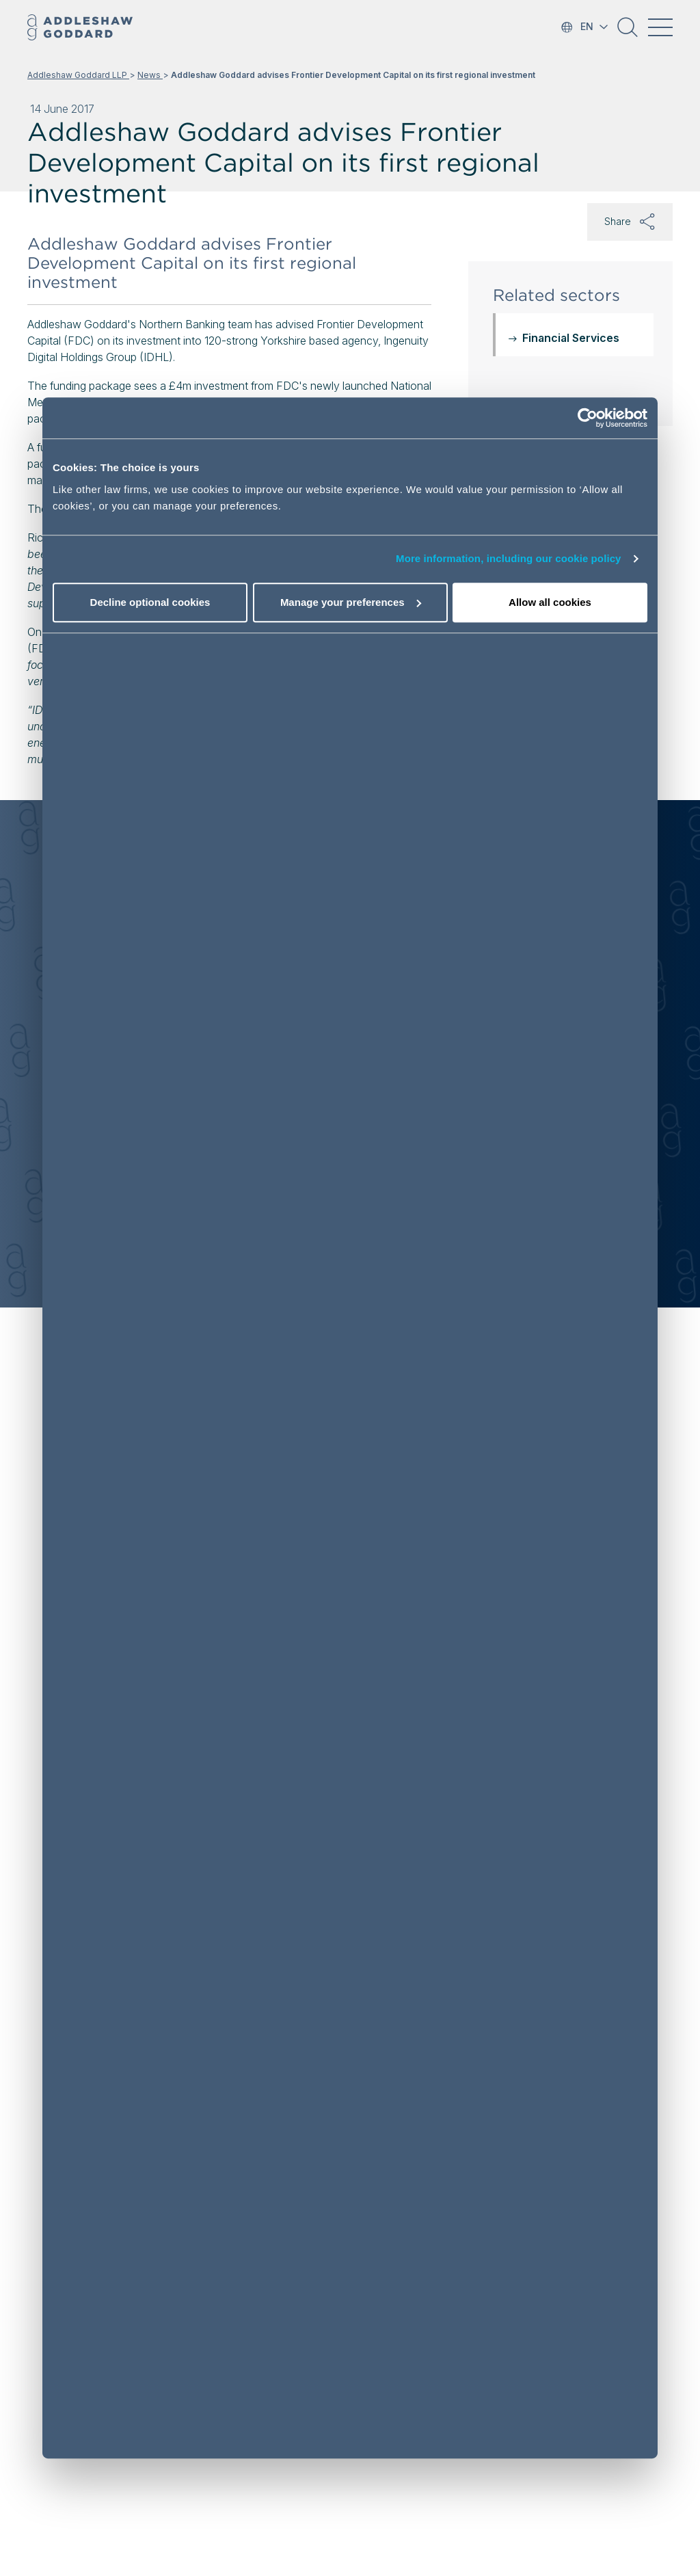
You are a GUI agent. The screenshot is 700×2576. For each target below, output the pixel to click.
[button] (627, 32)
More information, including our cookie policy (508, 559)
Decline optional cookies (150, 602)
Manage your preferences (350, 602)
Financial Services (570, 338)
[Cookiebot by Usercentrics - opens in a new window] (587, 418)
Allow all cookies (550, 602)
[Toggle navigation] (660, 27)
